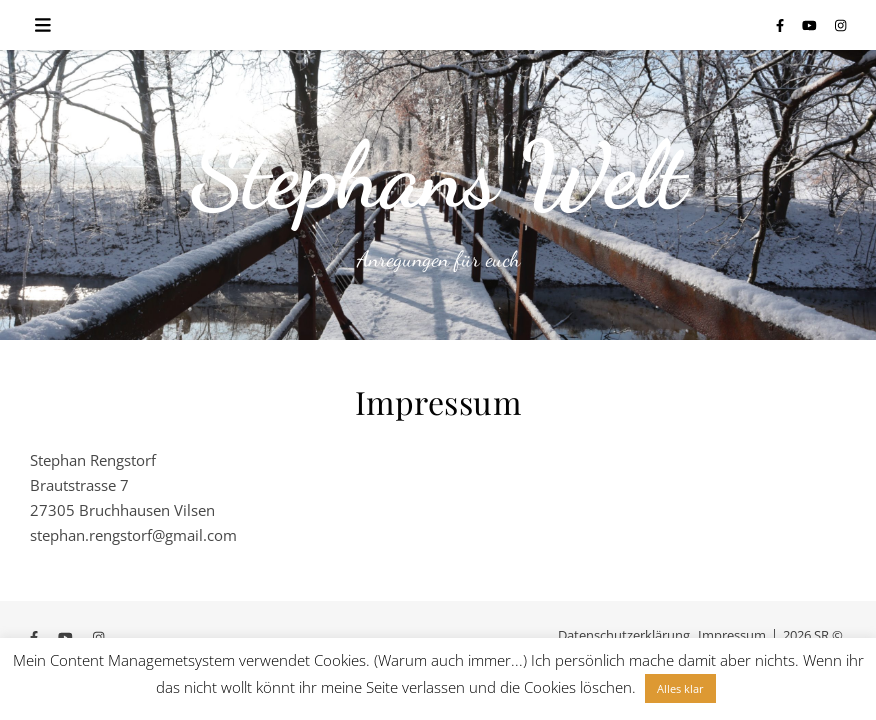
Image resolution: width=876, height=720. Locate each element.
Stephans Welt (438, 175)
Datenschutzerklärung (624, 635)
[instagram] (840, 25)
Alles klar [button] (680, 688)
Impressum (732, 635)
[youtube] (811, 25)
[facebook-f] (781, 25)
